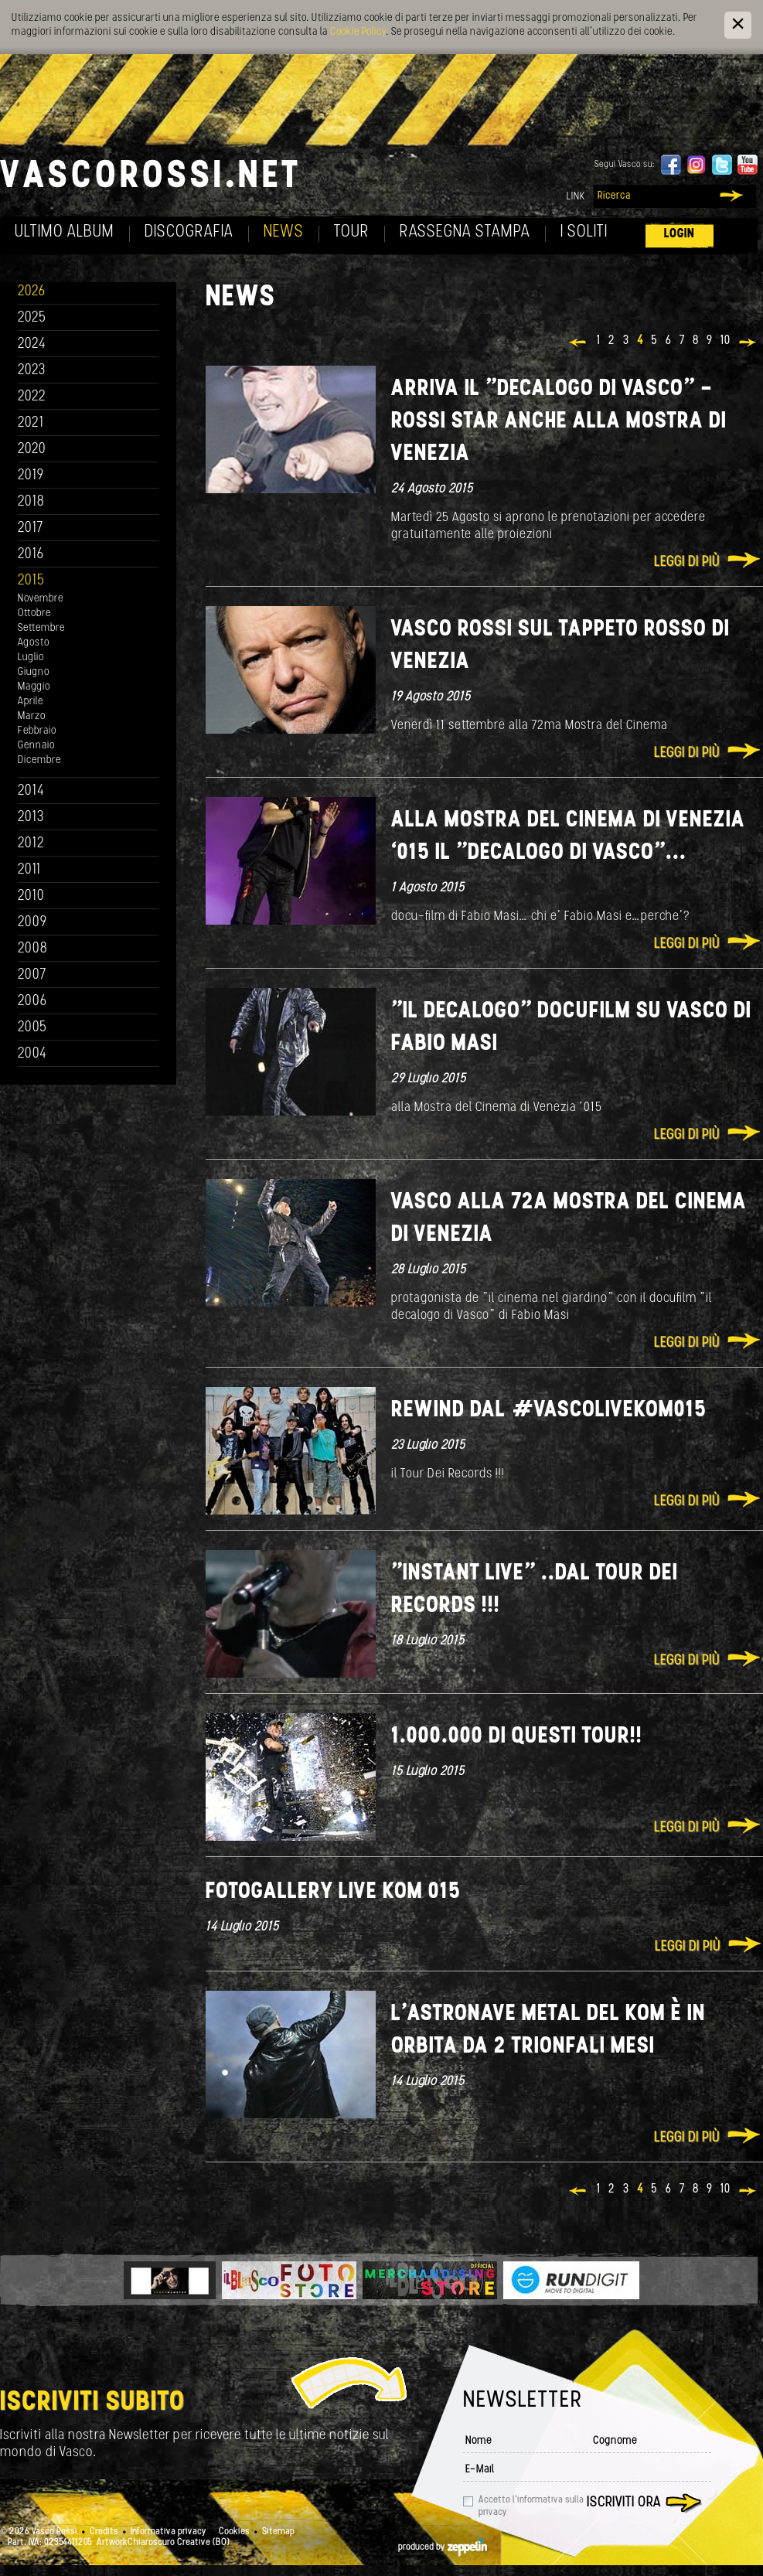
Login (679, 233)
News (284, 232)
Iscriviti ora (624, 2503)
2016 (31, 554)
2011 (29, 870)
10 (725, 341)
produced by (442, 2547)
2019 (31, 476)
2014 (31, 791)
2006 (32, 1001)
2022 (32, 397)
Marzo (32, 716)
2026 (32, 292)
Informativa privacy (168, 2532)
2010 (31, 896)
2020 (32, 449)
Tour (352, 232)
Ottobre (34, 613)
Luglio (31, 657)
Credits (104, 2532)
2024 (32, 344)
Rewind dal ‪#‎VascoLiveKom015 (549, 1411)
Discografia (189, 232)
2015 (31, 581)
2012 (31, 844)
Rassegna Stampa (465, 232)
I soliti (584, 232)
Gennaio (36, 745)
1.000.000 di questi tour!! (516, 1737)
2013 (31, 817)
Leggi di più (687, 562)
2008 (33, 949)
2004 (32, 1054)
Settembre (41, 628)
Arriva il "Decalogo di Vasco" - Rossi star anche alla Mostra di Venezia (559, 421)
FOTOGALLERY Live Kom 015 (333, 1892)
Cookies (234, 2532)
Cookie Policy (358, 32)
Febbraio (37, 731)
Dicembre (39, 760)
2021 (31, 423)
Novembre (40, 599)
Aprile (30, 701)
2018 (31, 502)
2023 (32, 370)
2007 (32, 975)
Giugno (33, 672)
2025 (32, 318)
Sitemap (278, 2532)
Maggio (34, 687)
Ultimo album (64, 232)
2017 (30, 528)
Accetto (531, 2506)
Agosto (33, 643)
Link (576, 197)
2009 (32, 922)
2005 (32, 1028)
